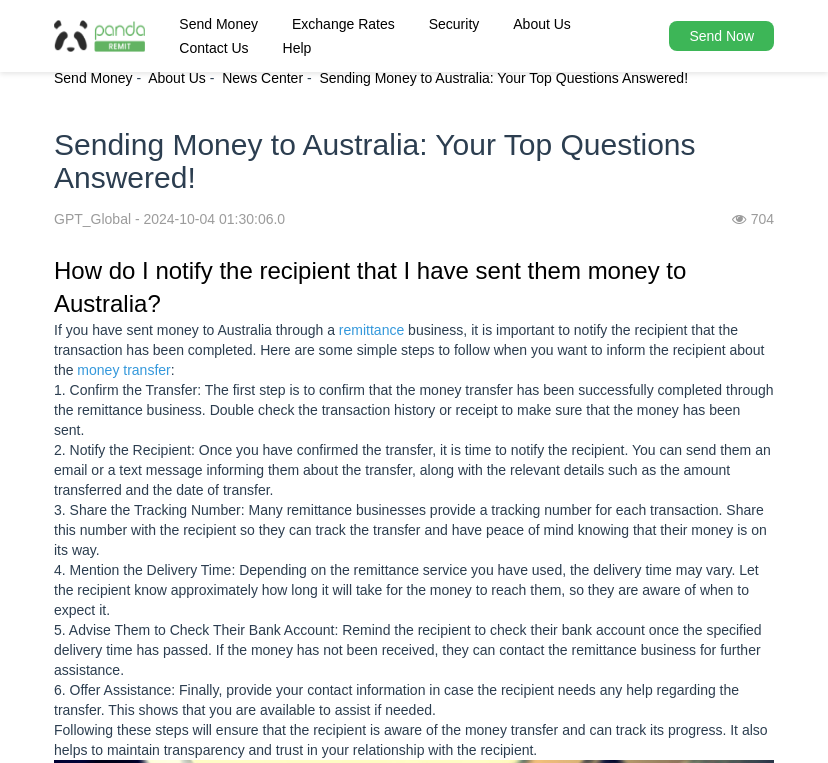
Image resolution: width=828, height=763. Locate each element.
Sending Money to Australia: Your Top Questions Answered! (503, 78)
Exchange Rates (343, 24)
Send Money (218, 24)
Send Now (721, 36)
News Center (262, 78)
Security (454, 24)
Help (297, 48)
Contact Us (213, 48)
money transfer (123, 370)
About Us (542, 24)
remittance (371, 330)
